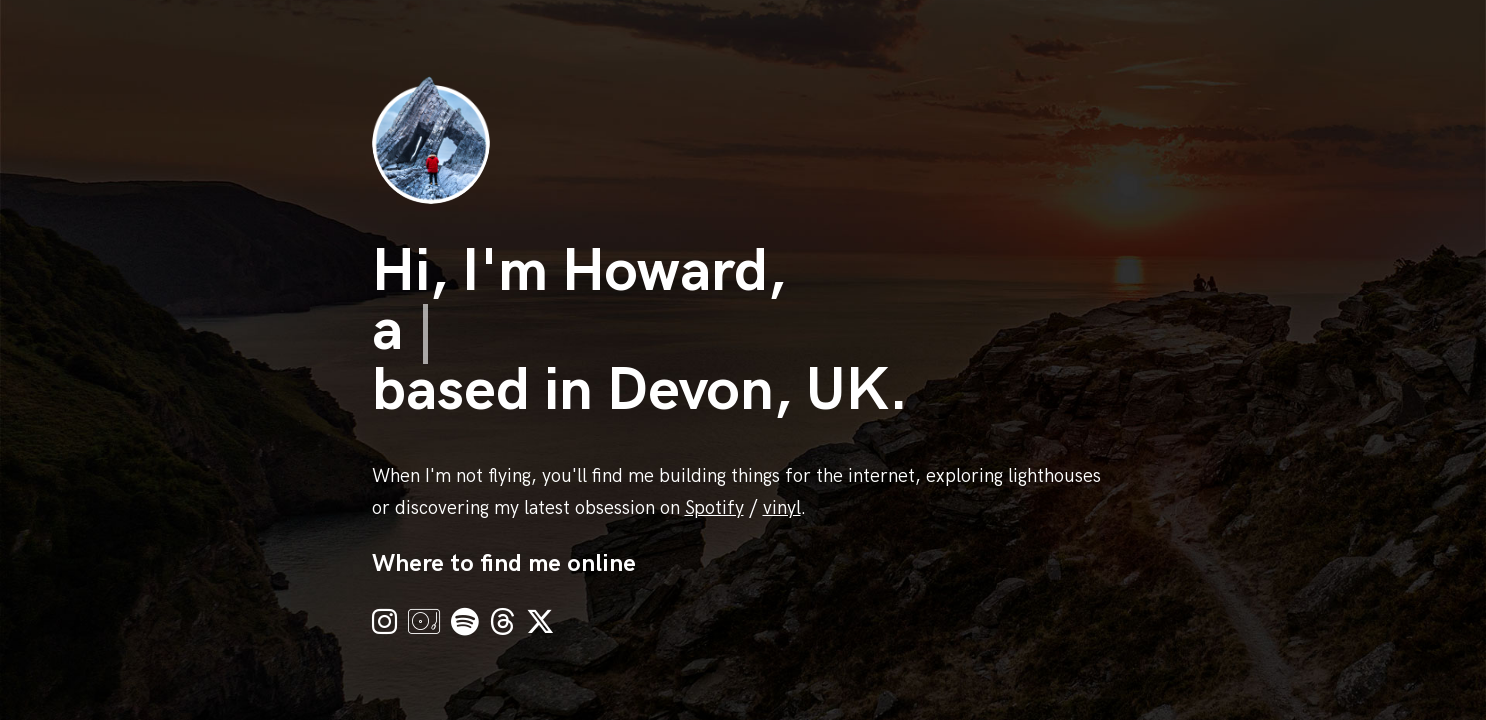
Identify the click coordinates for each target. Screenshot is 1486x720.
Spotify (714, 508)
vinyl (782, 508)
